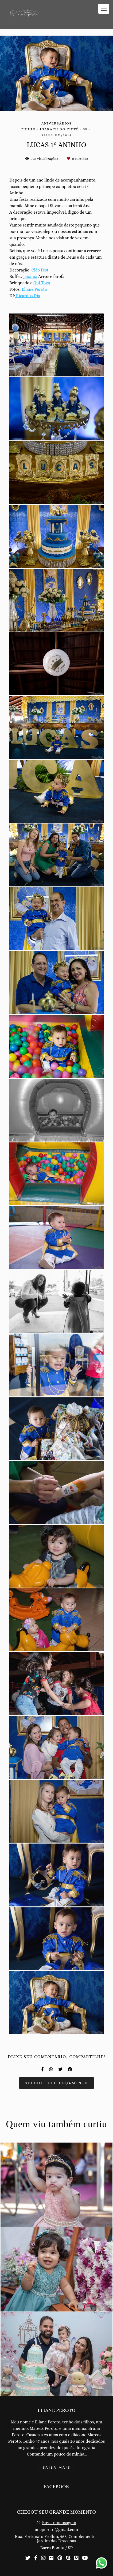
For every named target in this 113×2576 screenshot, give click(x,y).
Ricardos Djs (27, 296)
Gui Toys (41, 283)
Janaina (30, 276)
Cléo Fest (40, 270)
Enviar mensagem (59, 2523)
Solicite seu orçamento (56, 2083)
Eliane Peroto (34, 289)
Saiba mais (56, 2467)
